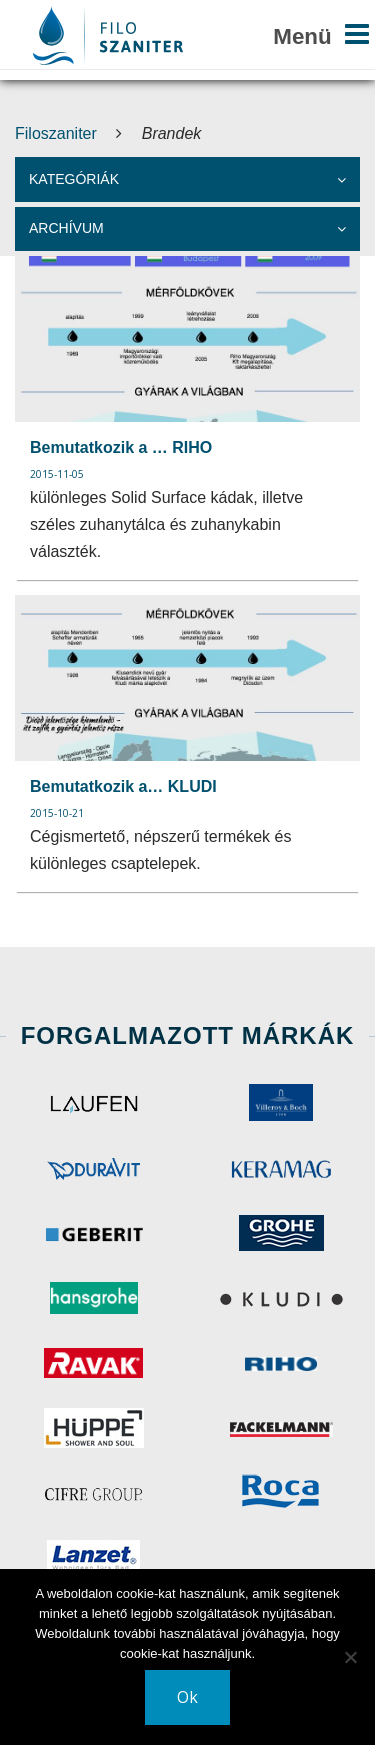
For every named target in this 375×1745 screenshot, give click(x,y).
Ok (187, 1697)
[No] (350, 1657)
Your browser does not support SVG (108, 35)
